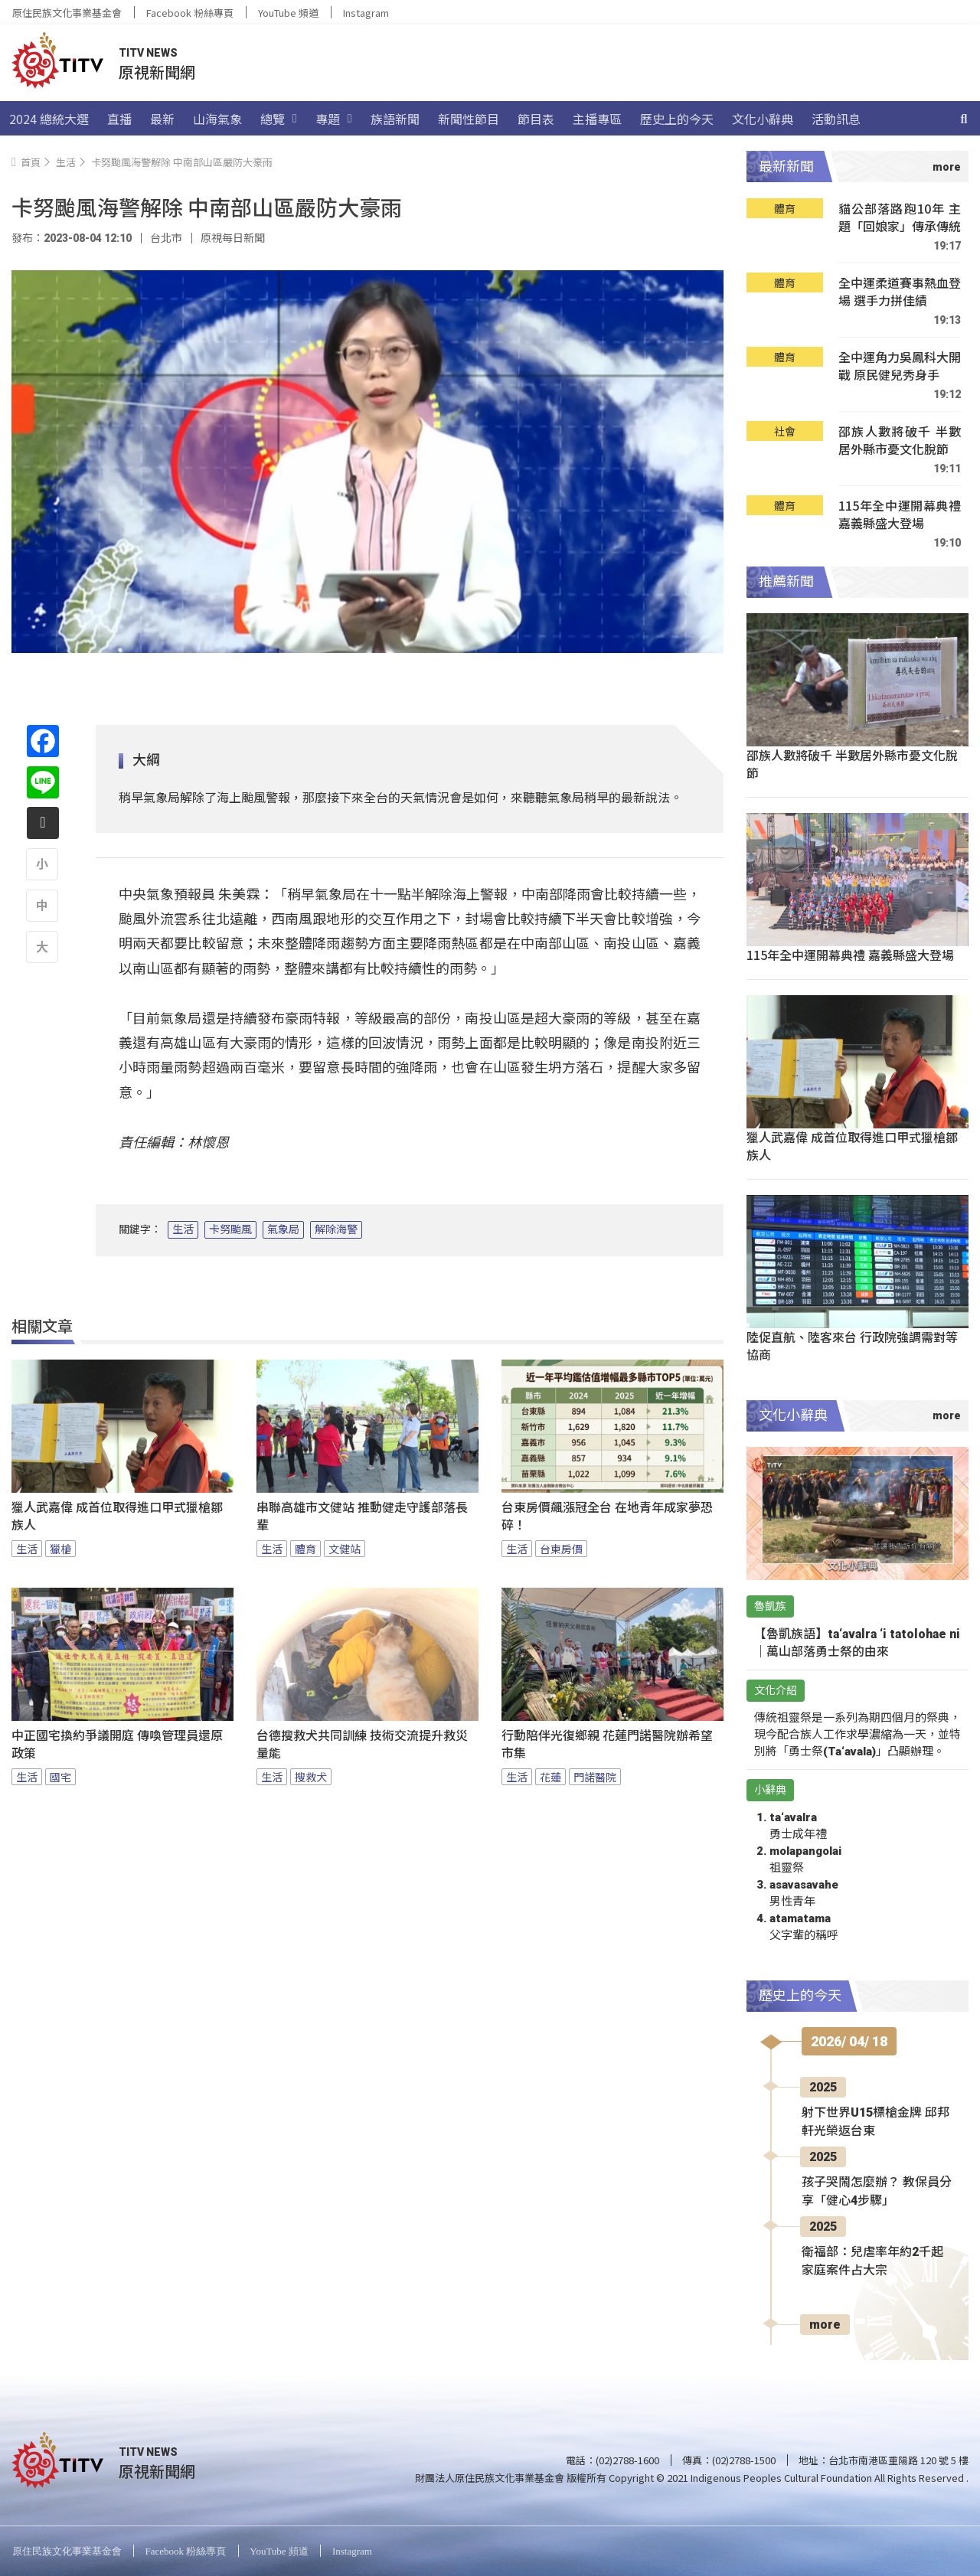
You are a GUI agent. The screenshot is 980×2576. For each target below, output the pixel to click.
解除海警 (336, 1229)
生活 (183, 1229)
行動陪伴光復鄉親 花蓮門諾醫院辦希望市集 (607, 1745)
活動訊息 (836, 118)
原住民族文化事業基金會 (67, 12)
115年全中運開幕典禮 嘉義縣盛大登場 (899, 515)
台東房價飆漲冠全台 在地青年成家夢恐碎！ (607, 1516)
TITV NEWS (148, 53)
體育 (305, 1548)
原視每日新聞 (233, 238)
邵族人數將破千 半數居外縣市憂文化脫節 (899, 441)
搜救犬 (311, 1776)
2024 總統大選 (49, 118)
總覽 (278, 118)
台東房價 (561, 1548)
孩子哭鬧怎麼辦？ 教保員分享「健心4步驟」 (877, 2191)
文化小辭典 (762, 118)
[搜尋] (964, 119)
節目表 (536, 118)
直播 (119, 118)
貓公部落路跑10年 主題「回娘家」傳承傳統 (899, 218)
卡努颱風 (230, 1229)
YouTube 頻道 (288, 12)
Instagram (366, 12)
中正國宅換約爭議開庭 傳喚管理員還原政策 (117, 1745)
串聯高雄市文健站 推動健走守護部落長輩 (362, 1516)
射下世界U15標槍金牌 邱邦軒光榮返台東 (875, 2121)
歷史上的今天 (677, 118)
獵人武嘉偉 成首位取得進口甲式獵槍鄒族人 (117, 1516)
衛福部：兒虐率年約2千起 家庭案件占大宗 (872, 2261)
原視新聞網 (157, 71)
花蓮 (550, 1776)
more (825, 2324)
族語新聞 (395, 118)
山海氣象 (217, 118)
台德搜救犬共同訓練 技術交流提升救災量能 (362, 1745)
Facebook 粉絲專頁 (190, 12)
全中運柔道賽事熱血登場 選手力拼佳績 (899, 292)
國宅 (60, 1776)
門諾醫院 (594, 1776)
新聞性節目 (468, 118)
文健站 (344, 1548)
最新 (162, 118)
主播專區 (597, 118)
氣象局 (283, 1229)
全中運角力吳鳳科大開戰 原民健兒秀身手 (899, 366)
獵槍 (60, 1548)
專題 (333, 118)
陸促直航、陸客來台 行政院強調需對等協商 (852, 1345)
